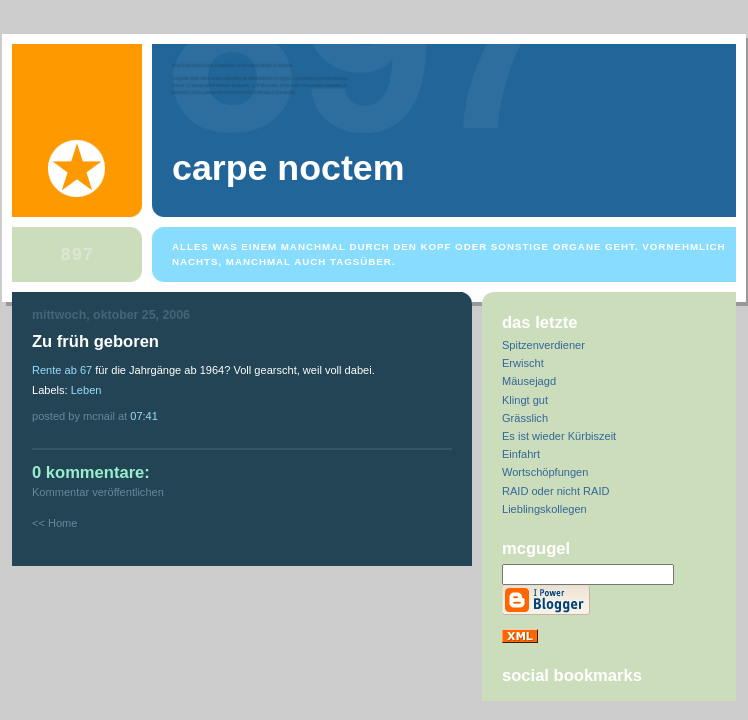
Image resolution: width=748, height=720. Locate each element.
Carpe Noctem (288, 168)
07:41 (144, 416)
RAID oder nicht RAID (555, 491)
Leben (86, 390)
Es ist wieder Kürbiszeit (559, 436)
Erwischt (523, 363)
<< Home (54, 523)
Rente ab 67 (62, 370)
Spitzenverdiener (543, 345)
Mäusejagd (529, 381)
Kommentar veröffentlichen (98, 492)
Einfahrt (521, 454)
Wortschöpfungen (545, 472)
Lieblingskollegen (544, 509)
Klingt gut (525, 400)
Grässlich (525, 418)
